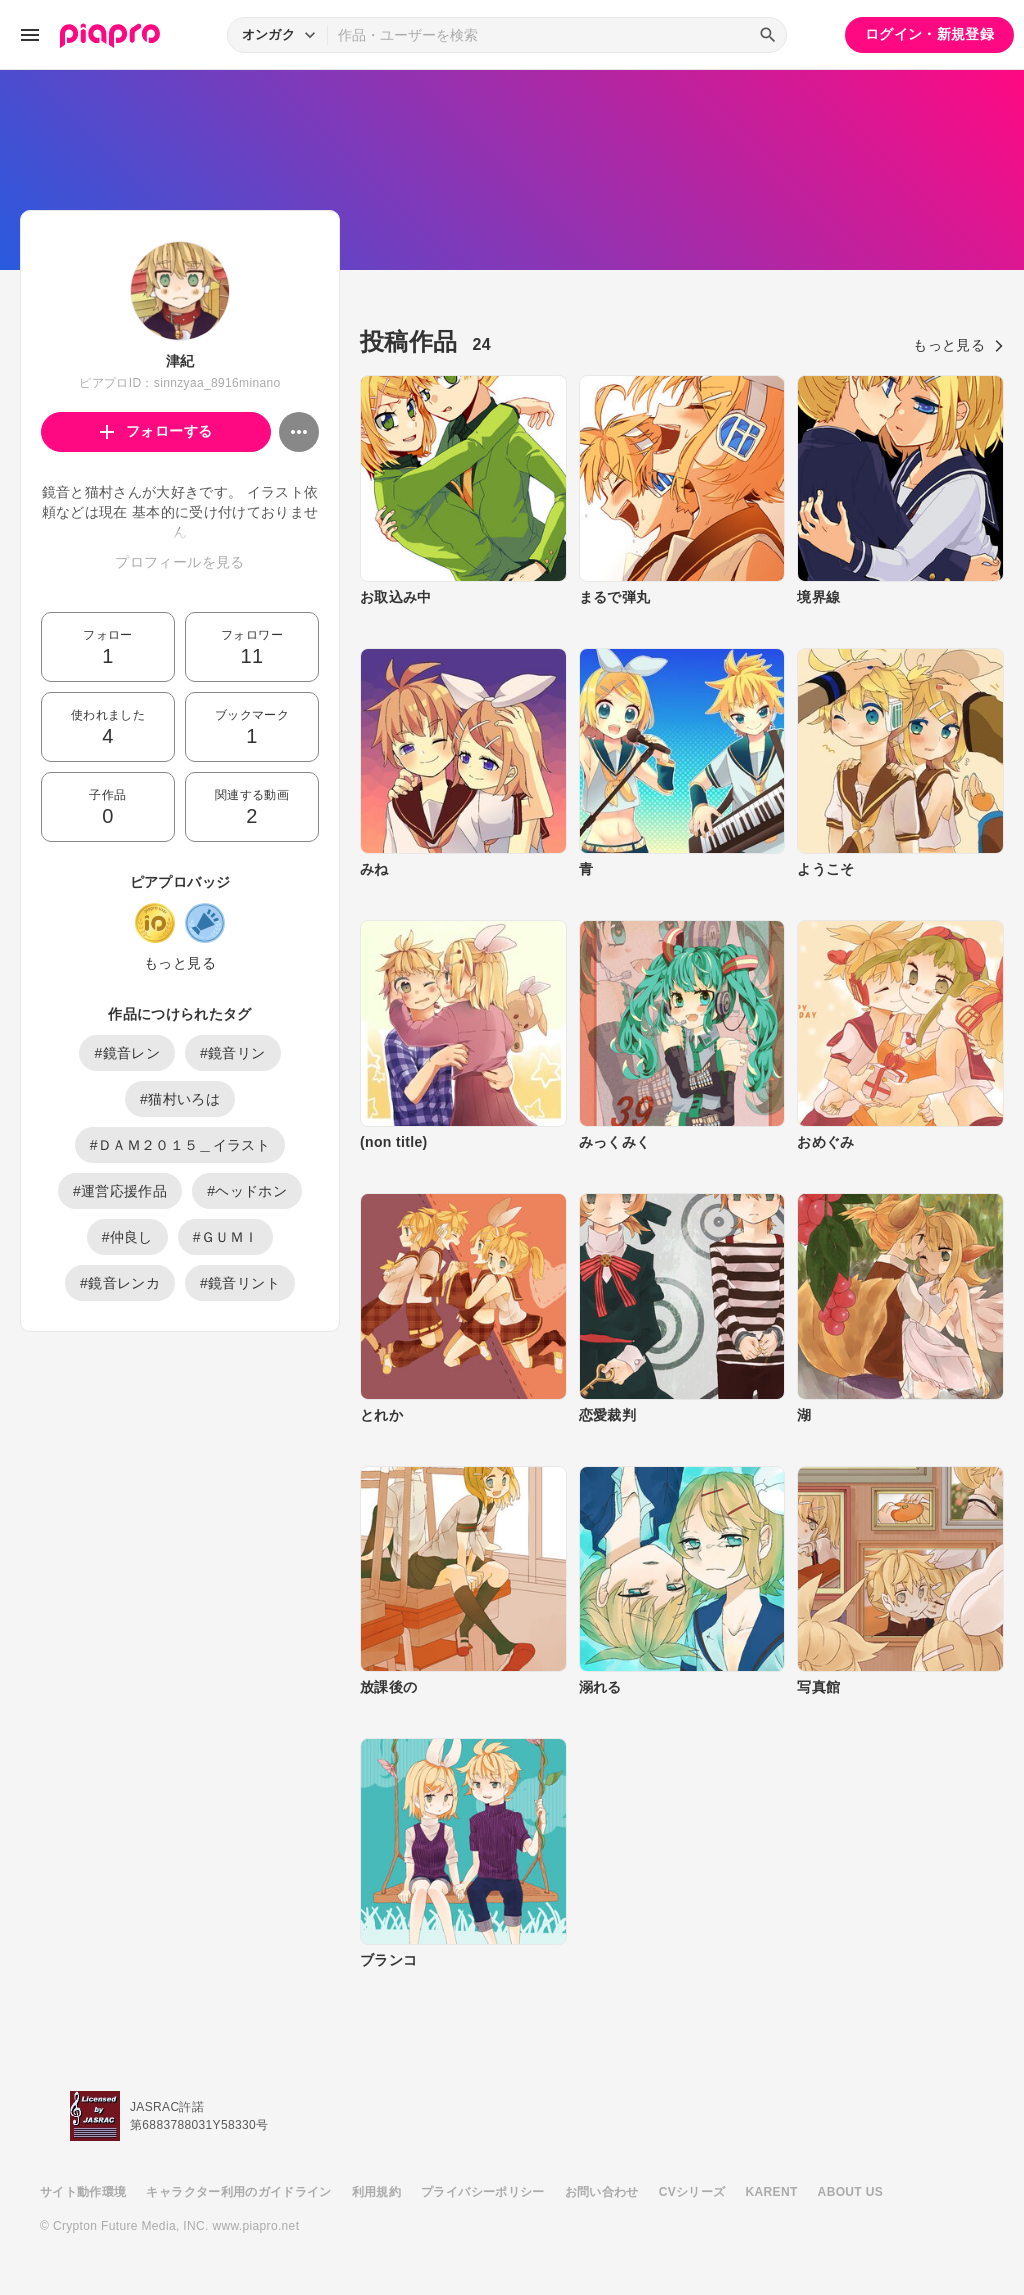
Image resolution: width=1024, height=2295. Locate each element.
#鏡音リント (240, 1283)
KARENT (772, 2192)
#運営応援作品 (120, 1191)
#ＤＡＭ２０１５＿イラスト (180, 1145)
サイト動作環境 (83, 2192)
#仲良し (127, 1237)
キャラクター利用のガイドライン (238, 2192)
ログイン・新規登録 (929, 34)
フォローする (156, 431)
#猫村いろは (180, 1099)
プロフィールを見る (179, 562)
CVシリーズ (692, 2192)
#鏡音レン (127, 1053)
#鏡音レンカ (120, 1283)
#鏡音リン (233, 1053)
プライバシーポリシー (483, 2192)
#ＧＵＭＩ (226, 1237)
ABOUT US (850, 2192)
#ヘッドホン (247, 1191)
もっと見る (180, 963)
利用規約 (376, 2192)
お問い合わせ (602, 2192)
